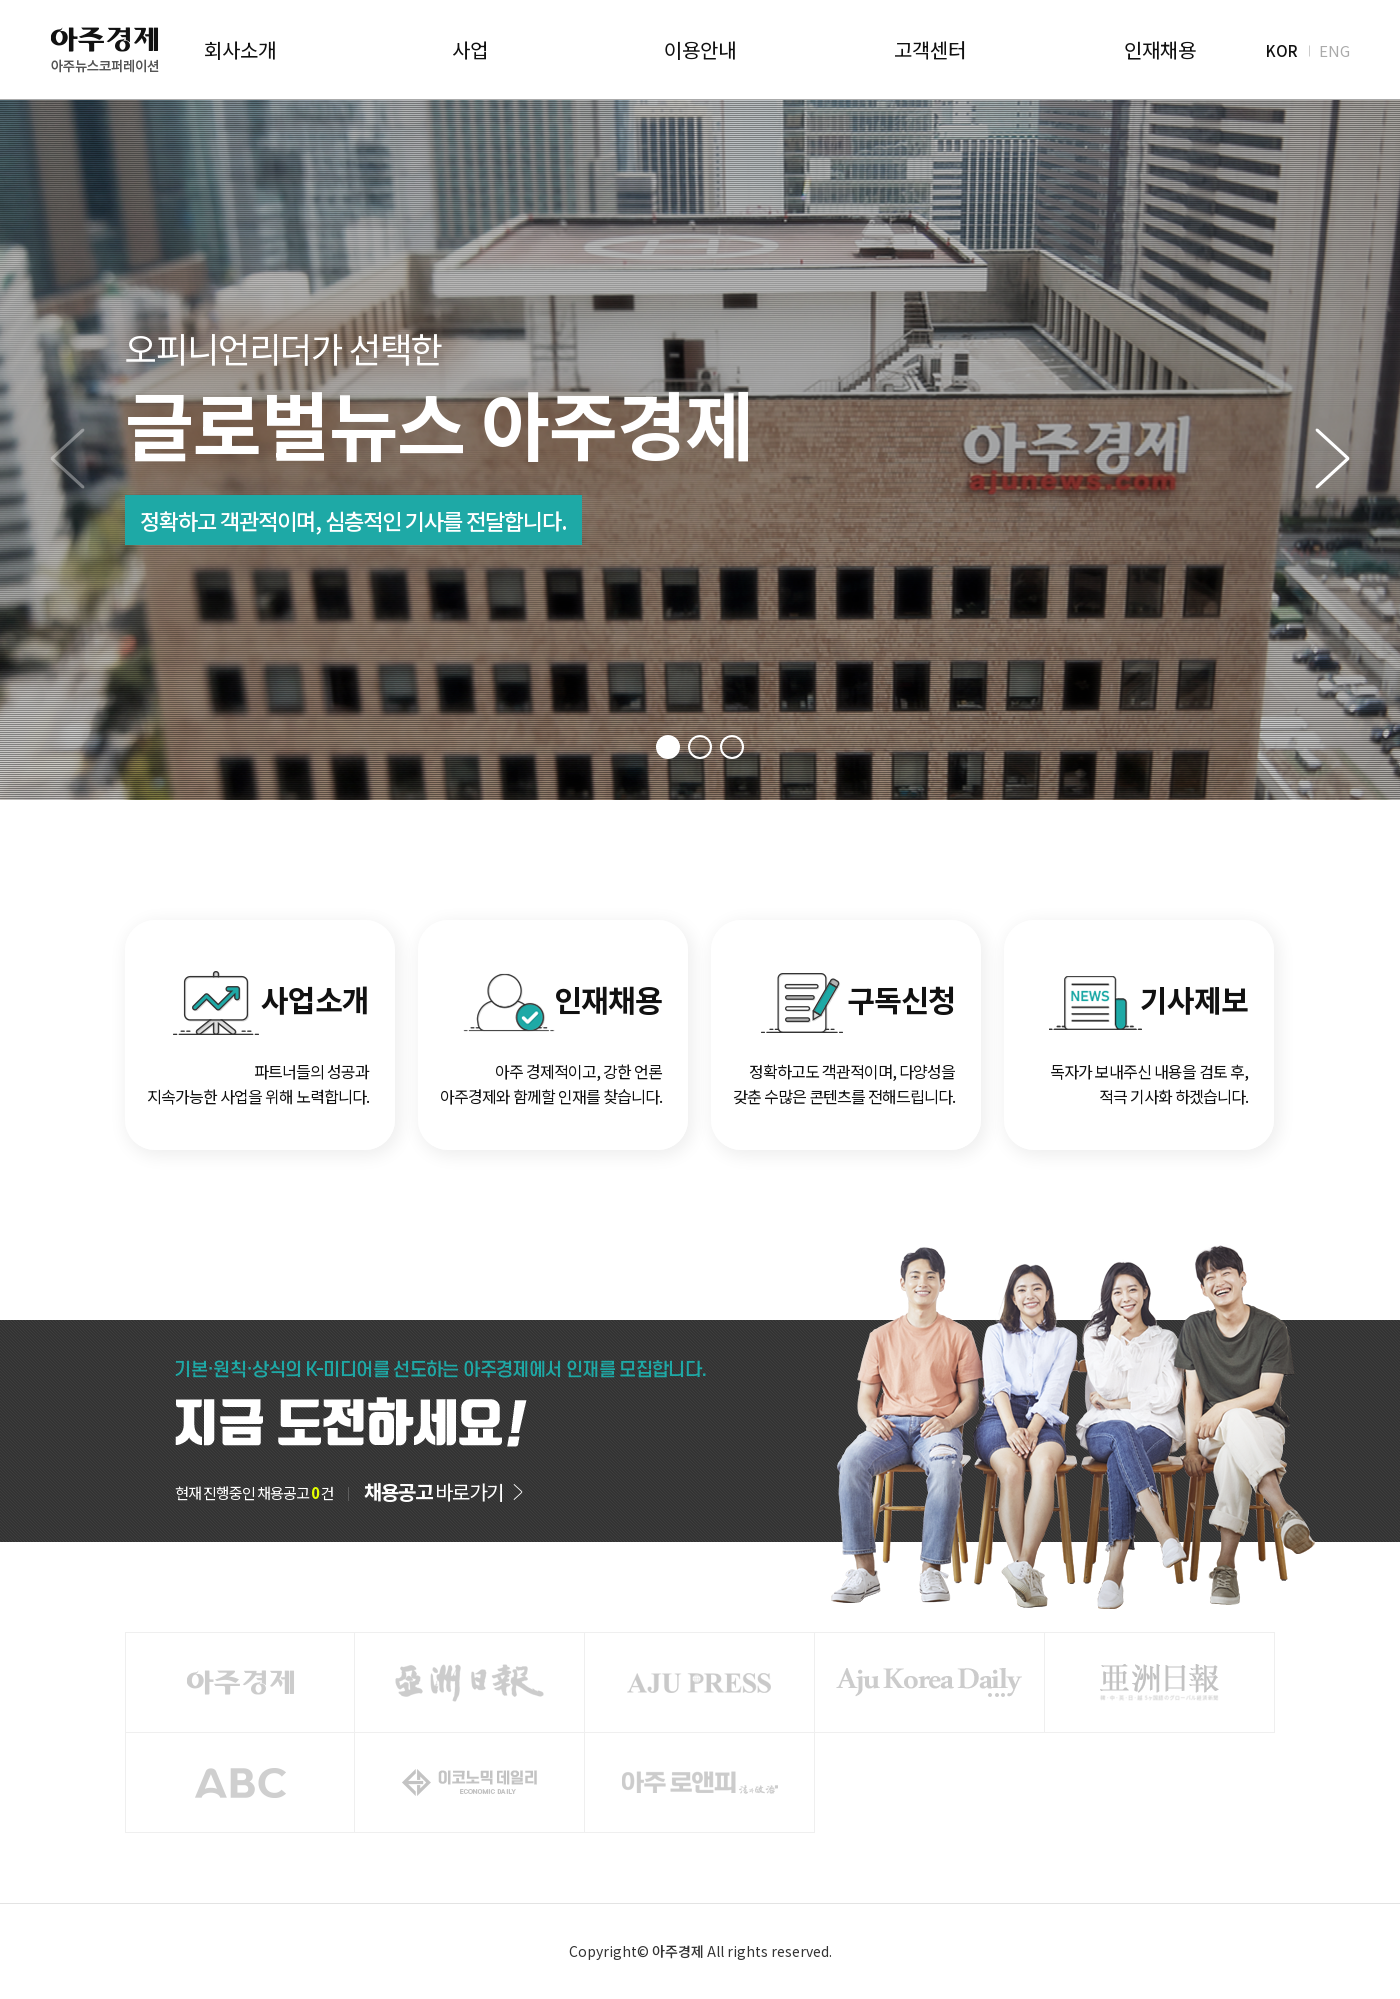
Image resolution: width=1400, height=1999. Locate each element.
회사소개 (240, 50)
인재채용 (1160, 50)
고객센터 (930, 50)
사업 (470, 50)
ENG (1334, 49)
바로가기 (433, 1492)
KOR (1282, 49)
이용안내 (700, 50)
